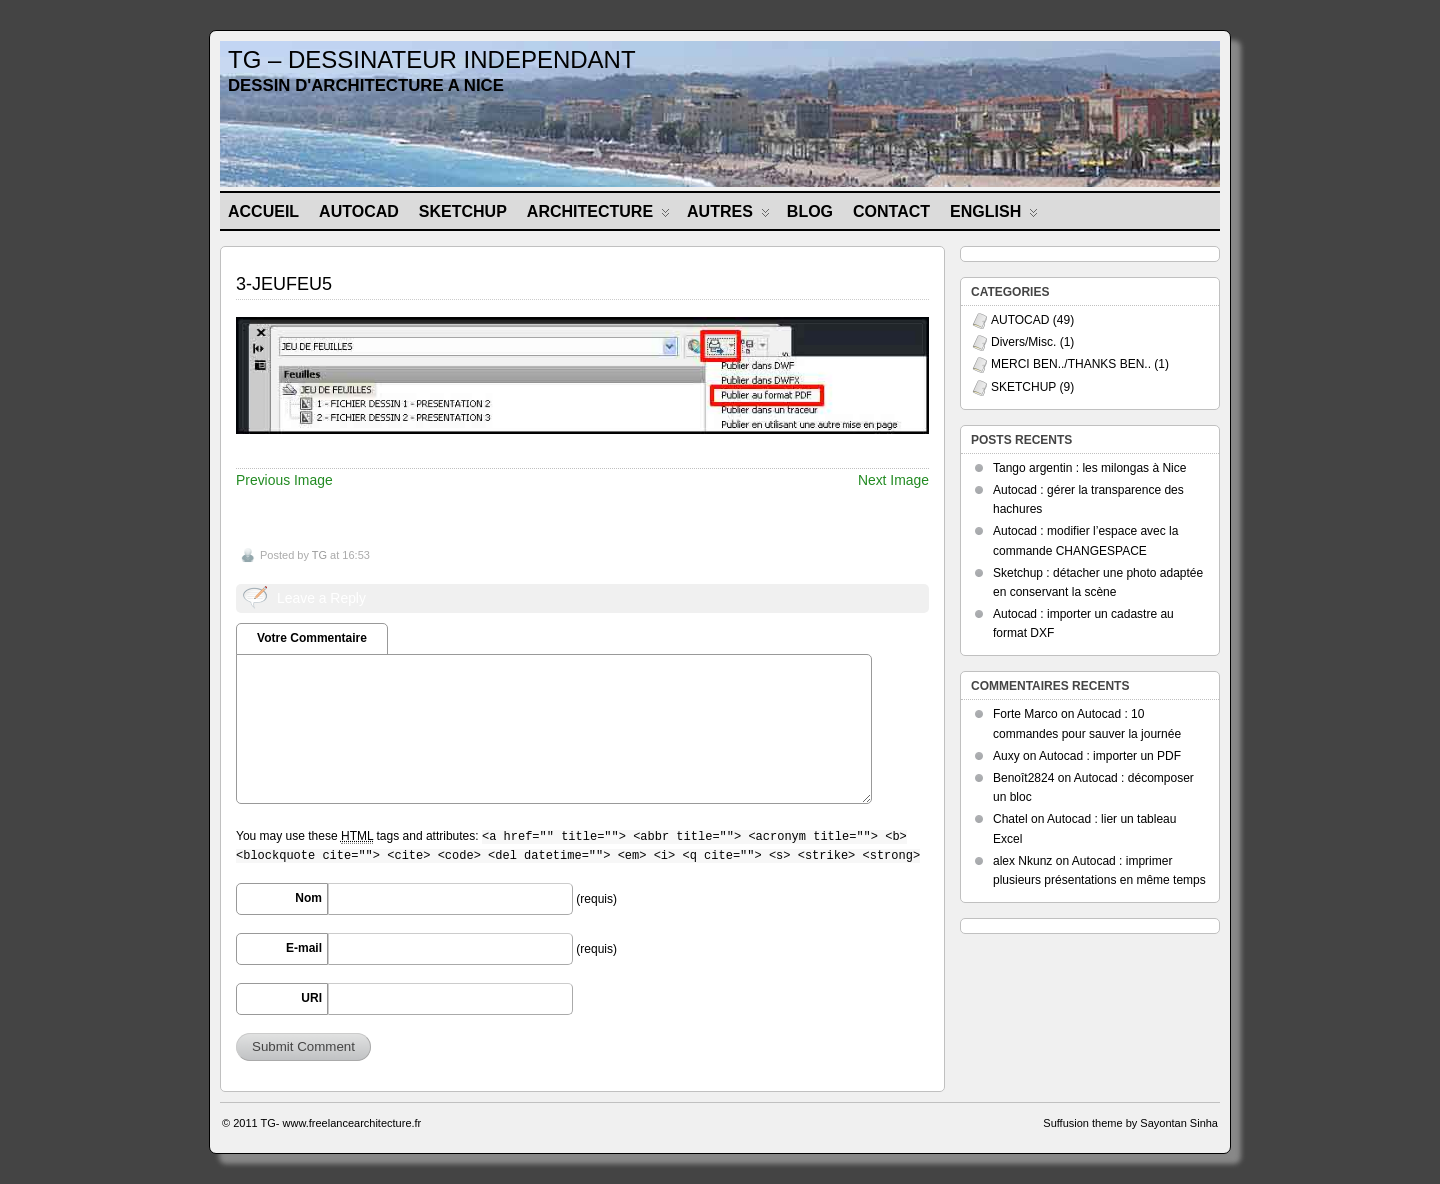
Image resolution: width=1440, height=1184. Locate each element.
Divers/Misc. (1023, 342)
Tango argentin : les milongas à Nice (1089, 468)
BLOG (810, 211)
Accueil (263, 211)
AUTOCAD (359, 211)
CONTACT (891, 211)
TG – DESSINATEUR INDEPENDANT (432, 59)
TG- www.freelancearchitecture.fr (341, 1123)
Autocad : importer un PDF (1110, 756)
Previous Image (284, 480)
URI (311, 998)
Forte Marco (1025, 714)
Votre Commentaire (312, 638)
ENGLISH (994, 215)
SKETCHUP (463, 211)
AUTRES (728, 215)
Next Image (893, 480)
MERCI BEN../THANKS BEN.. (1071, 364)
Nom (308, 898)
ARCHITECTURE (598, 215)
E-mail (304, 948)
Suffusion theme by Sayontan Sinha (1130, 1123)
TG (319, 555)
